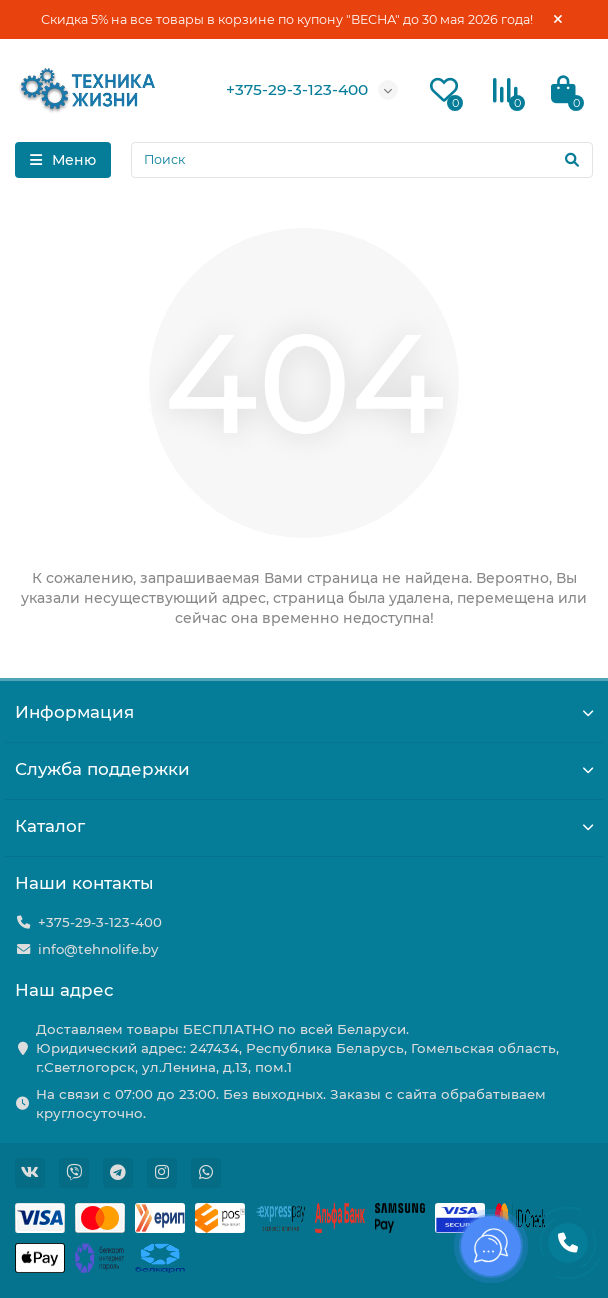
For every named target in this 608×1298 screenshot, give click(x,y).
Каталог (304, 826)
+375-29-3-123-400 (297, 89)
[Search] (362, 160)
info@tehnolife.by (98, 949)
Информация (304, 712)
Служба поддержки (304, 769)
